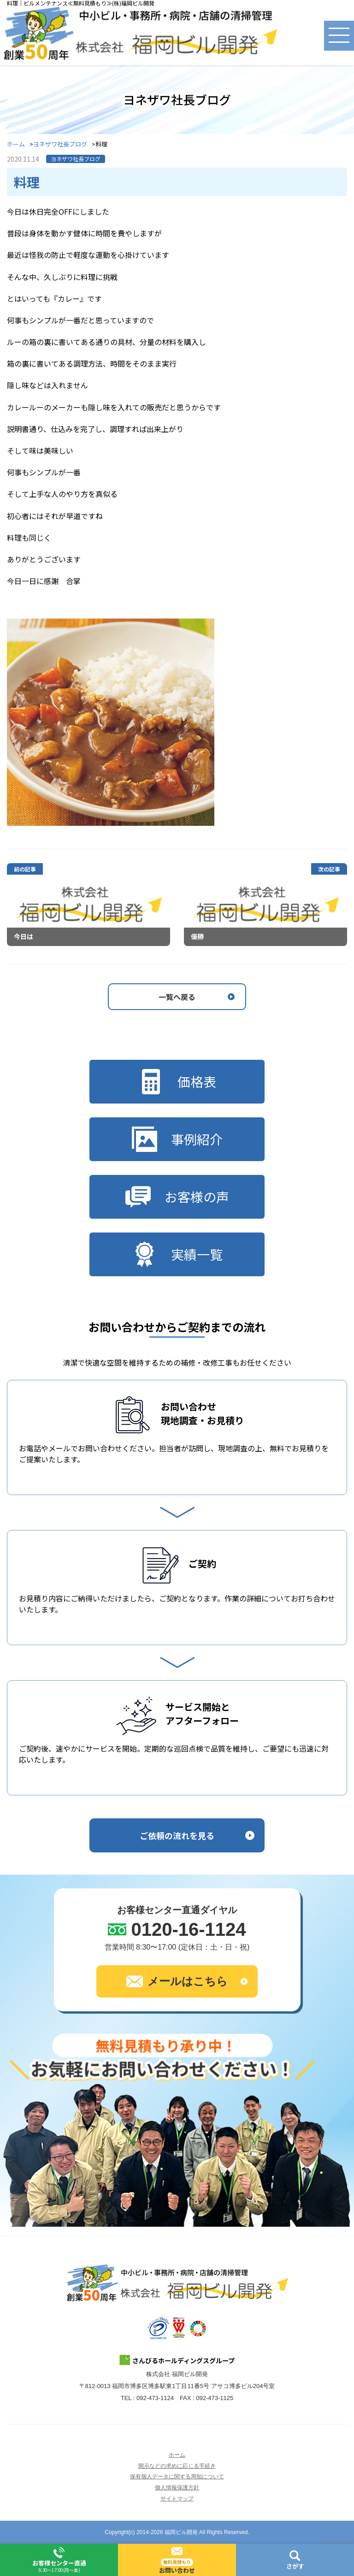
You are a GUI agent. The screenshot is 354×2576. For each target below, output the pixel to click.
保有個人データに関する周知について (177, 2476)
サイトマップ (177, 2498)
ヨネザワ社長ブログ (60, 144)
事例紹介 (177, 1139)
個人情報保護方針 (177, 2487)
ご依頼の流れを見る (177, 1835)
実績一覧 (177, 1254)
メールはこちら (177, 1981)
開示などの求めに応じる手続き (177, 2466)
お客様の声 (177, 1196)
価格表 (177, 1081)
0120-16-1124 (188, 1929)
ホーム (16, 144)
